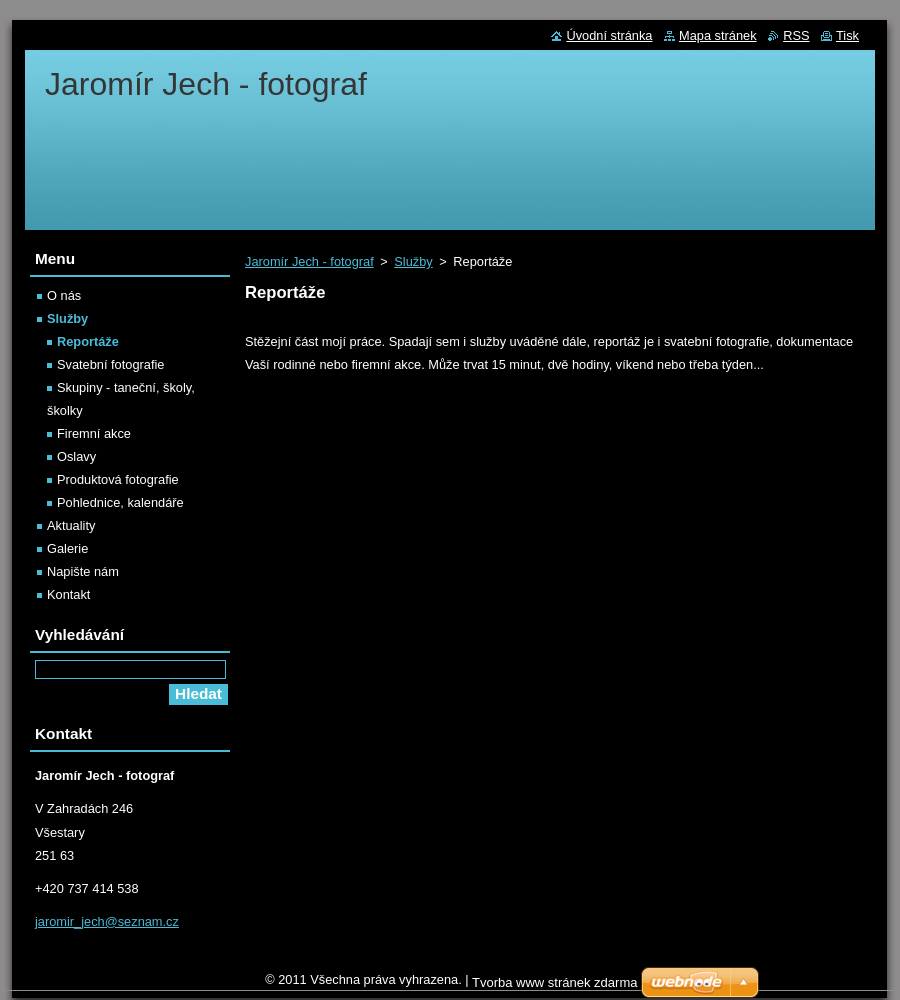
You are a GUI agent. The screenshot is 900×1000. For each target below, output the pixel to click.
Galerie (67, 548)
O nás (64, 295)
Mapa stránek (718, 35)
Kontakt (68, 594)
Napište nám (83, 571)
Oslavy (76, 456)
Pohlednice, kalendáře (120, 502)
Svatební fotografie (110, 364)
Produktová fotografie (118, 479)
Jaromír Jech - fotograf (309, 261)
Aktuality (71, 525)
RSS (796, 35)
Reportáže (88, 341)
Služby (413, 261)
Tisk (847, 35)
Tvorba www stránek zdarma (554, 982)
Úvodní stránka (609, 35)
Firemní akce (94, 433)
